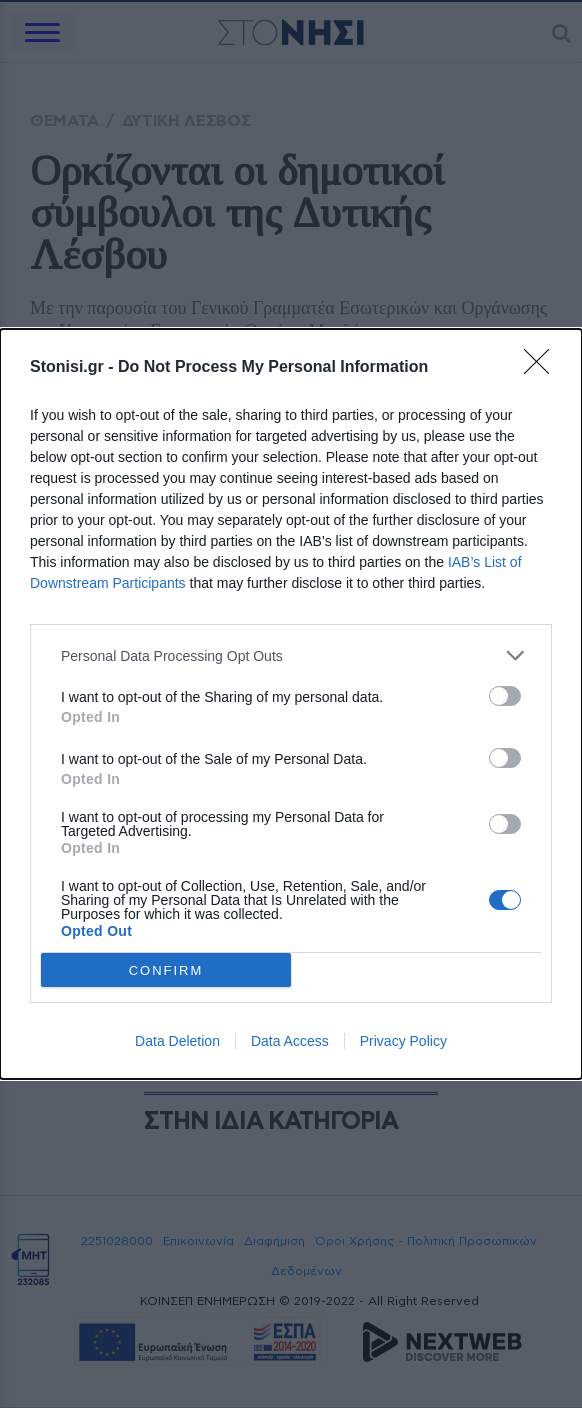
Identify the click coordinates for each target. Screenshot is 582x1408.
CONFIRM (166, 970)
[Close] (543, 368)
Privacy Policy (403, 1041)
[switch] (505, 696)
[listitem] (291, 655)
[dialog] (291, 704)
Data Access (290, 1041)
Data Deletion (177, 1041)
